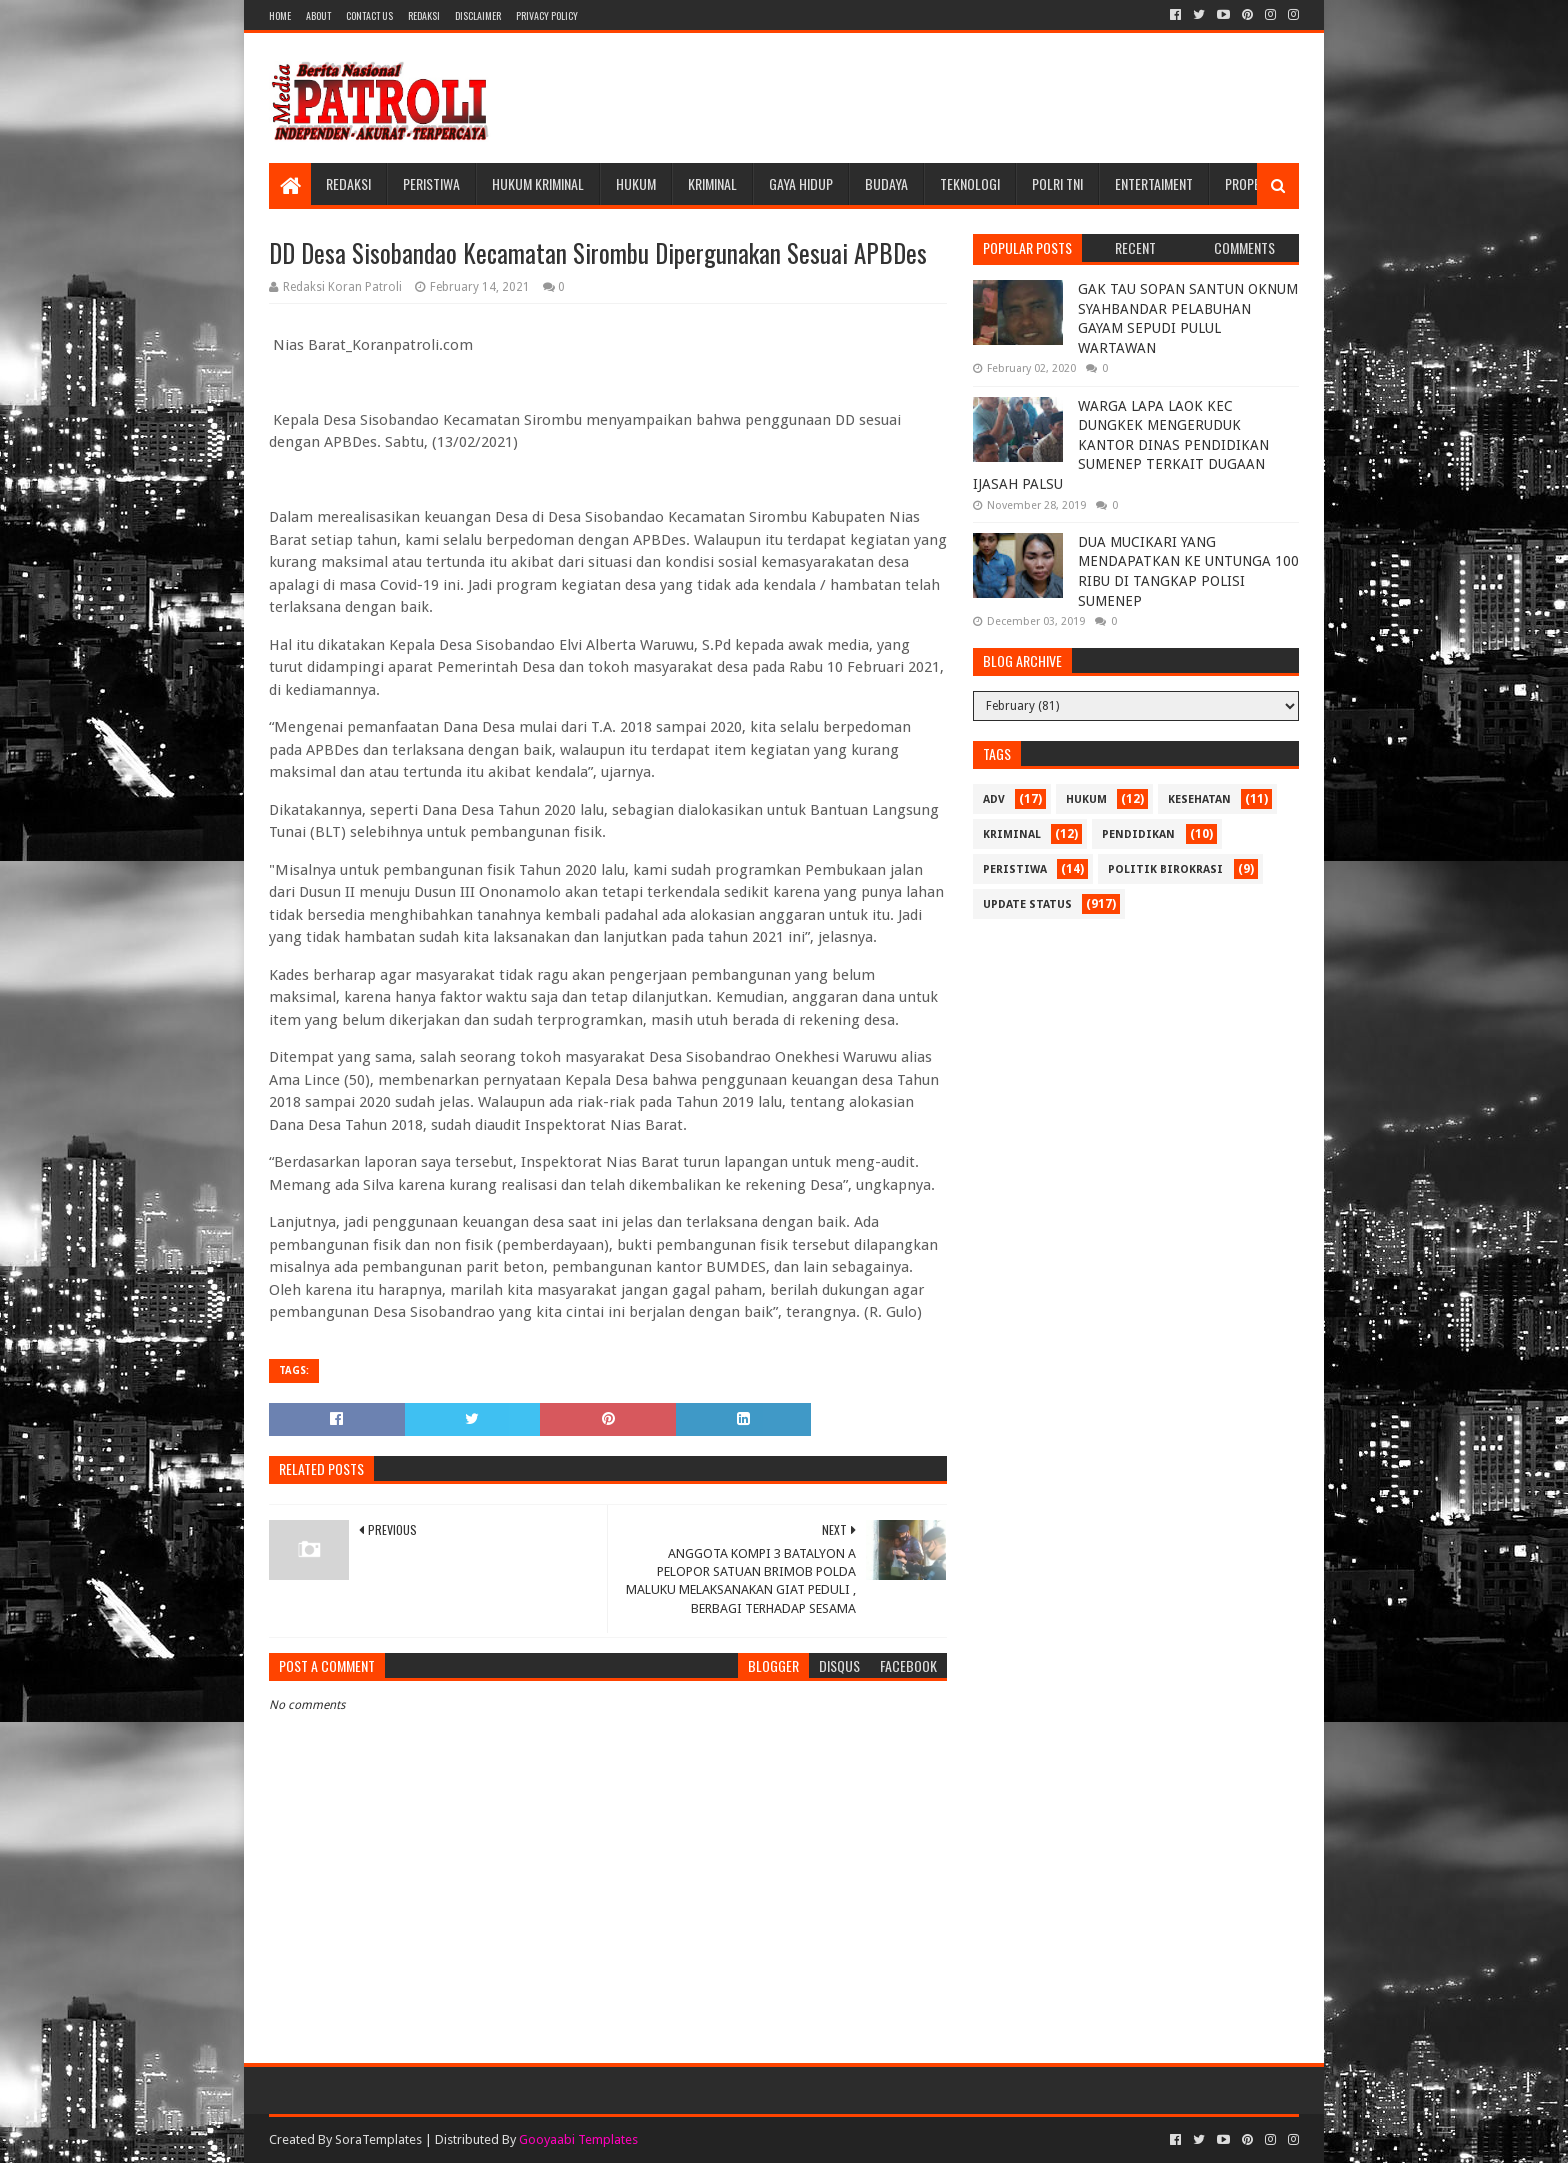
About (318, 15)
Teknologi (970, 183)
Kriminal (712, 183)
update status (1027, 904)
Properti (1251, 183)
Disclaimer (478, 15)
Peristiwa (431, 183)
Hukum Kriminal (538, 183)
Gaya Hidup (801, 183)
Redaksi (424, 15)
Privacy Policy (547, 15)
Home (280, 15)
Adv (994, 799)
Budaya (886, 183)
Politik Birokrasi (1165, 869)
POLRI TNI (1057, 183)
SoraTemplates (378, 2139)
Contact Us (369, 15)
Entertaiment (1154, 183)
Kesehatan (1199, 799)
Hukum (636, 183)
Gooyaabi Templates (578, 2139)
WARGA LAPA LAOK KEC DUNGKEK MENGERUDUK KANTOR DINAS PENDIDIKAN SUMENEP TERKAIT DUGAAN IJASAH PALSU (1121, 445)
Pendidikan (1138, 834)
